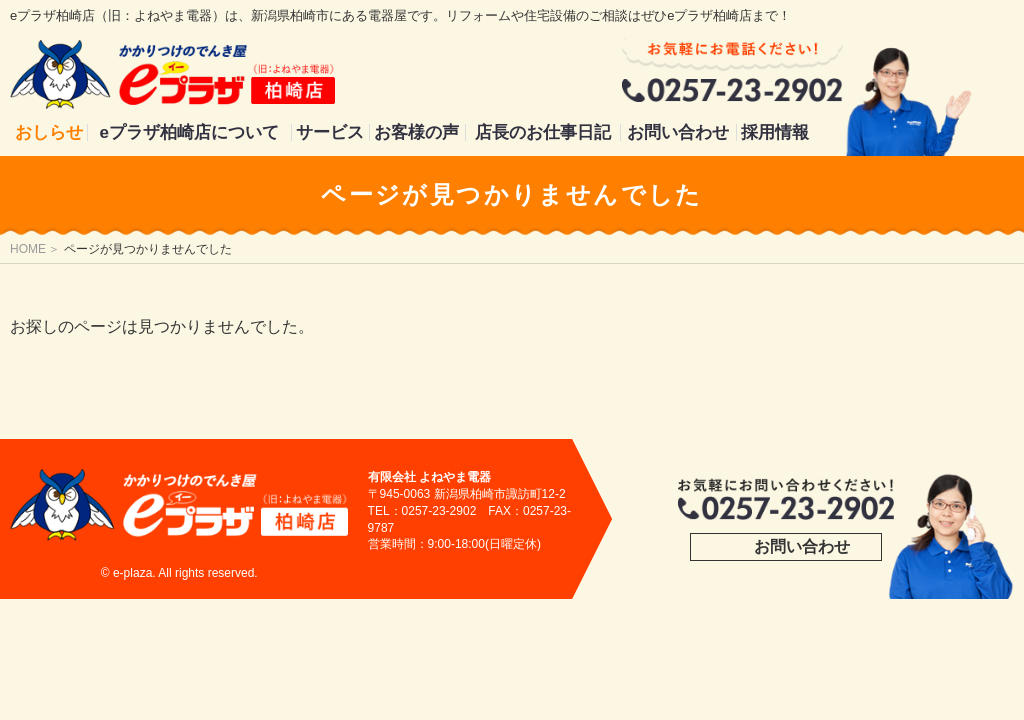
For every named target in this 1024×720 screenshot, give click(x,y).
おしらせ (49, 132)
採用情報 (775, 132)
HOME (28, 249)
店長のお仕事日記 (543, 132)
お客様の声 (416, 132)
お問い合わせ (678, 132)
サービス (330, 132)
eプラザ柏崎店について (189, 132)
